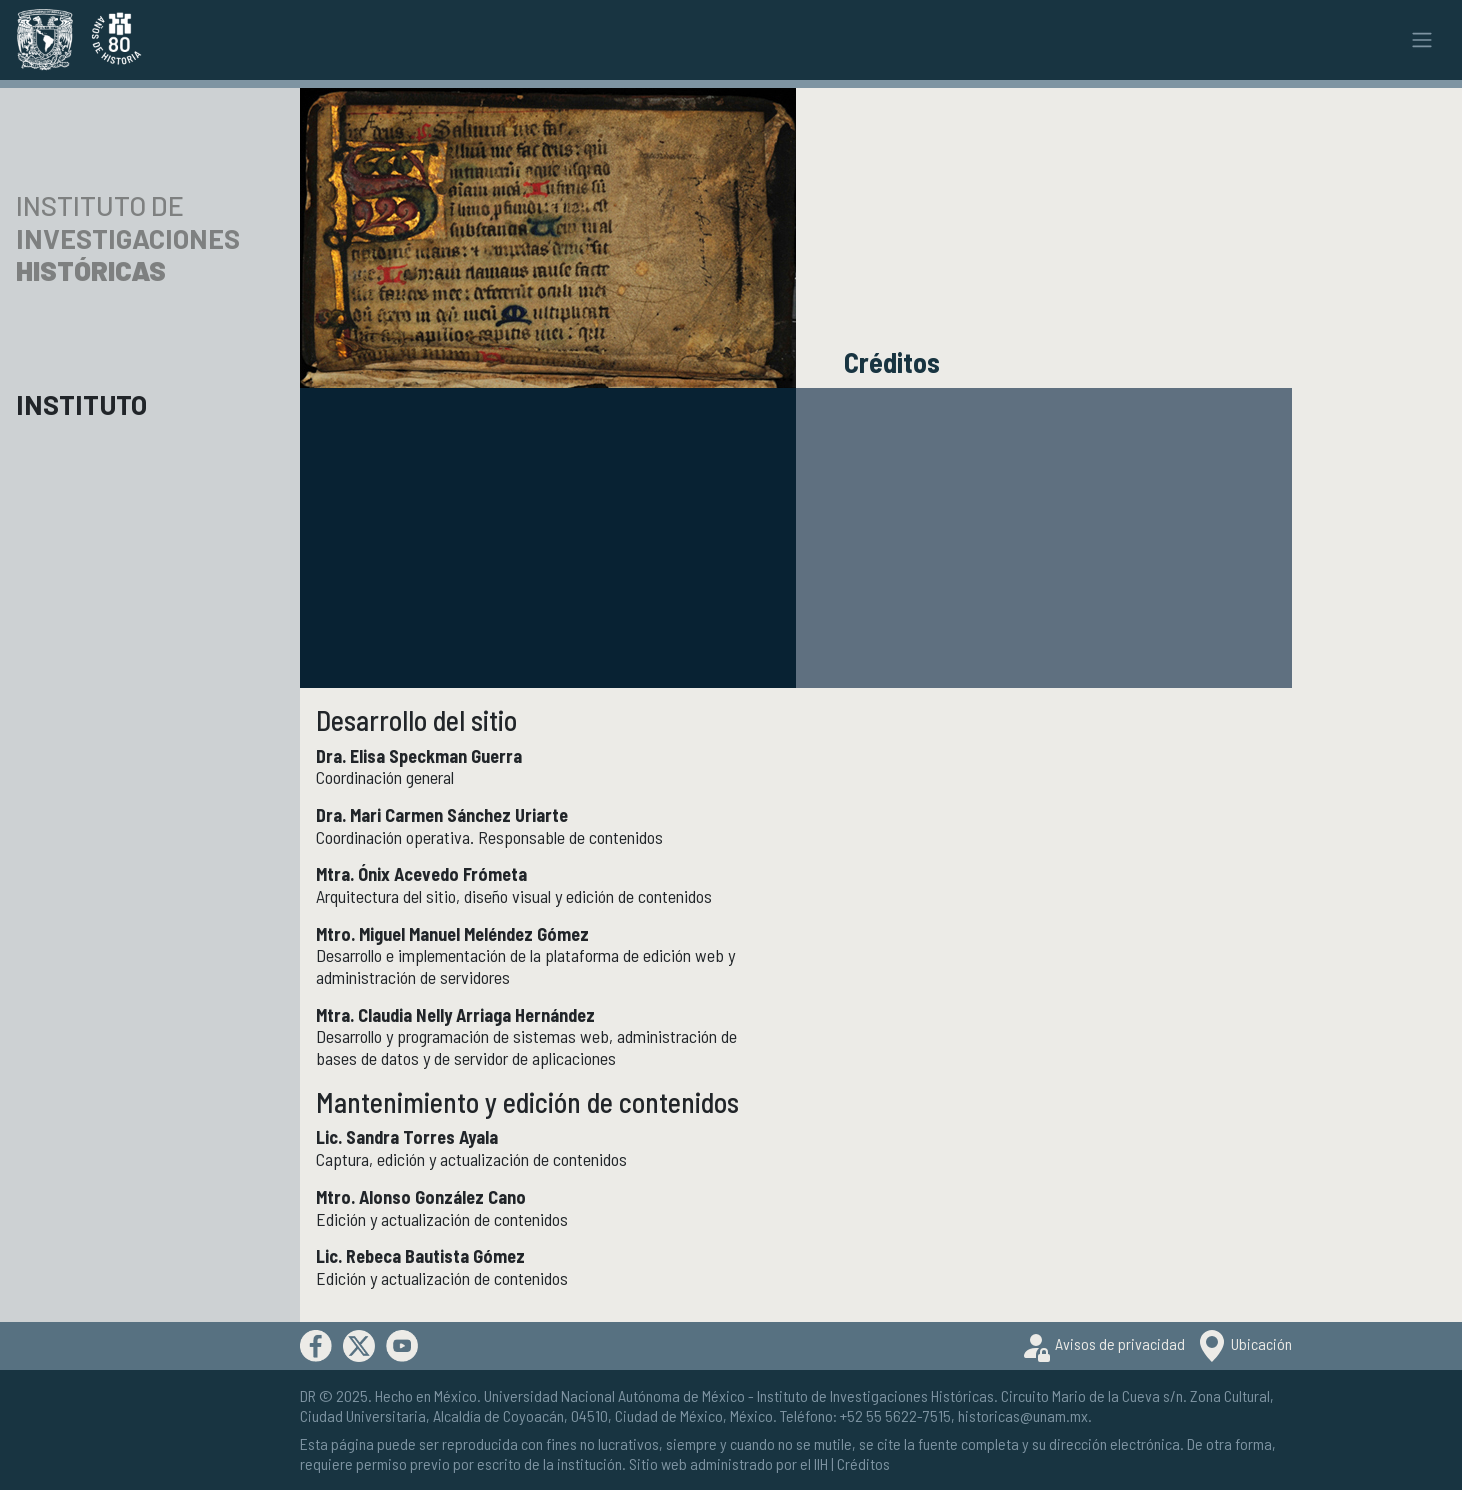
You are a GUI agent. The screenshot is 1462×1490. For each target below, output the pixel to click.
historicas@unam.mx (1023, 1415)
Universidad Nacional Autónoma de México (614, 1395)
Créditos (863, 1463)
